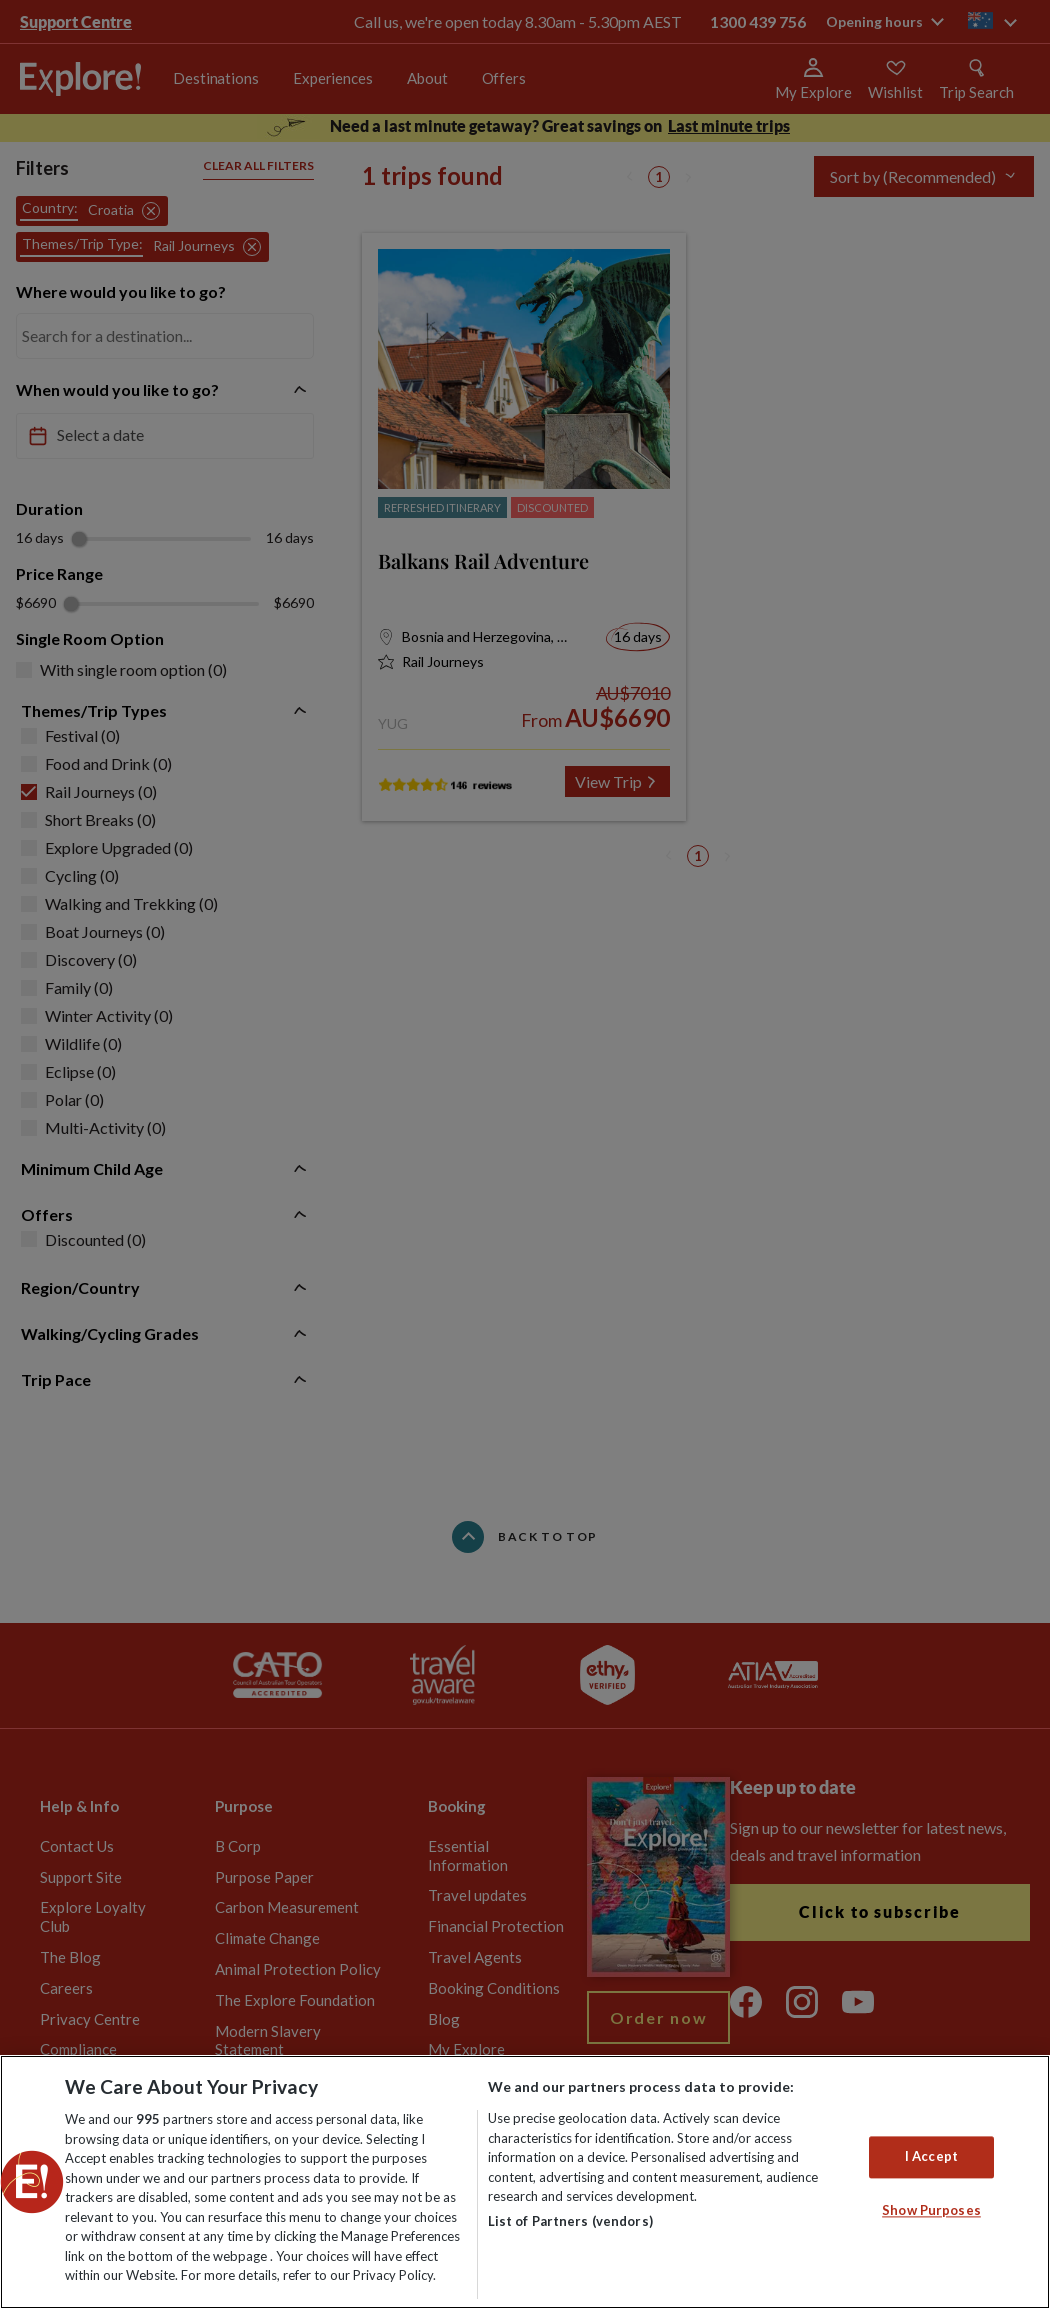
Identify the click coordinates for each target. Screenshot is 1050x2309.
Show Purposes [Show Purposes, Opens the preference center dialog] (931, 2210)
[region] (525, 2182)
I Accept (931, 2157)
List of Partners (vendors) (570, 2221)
